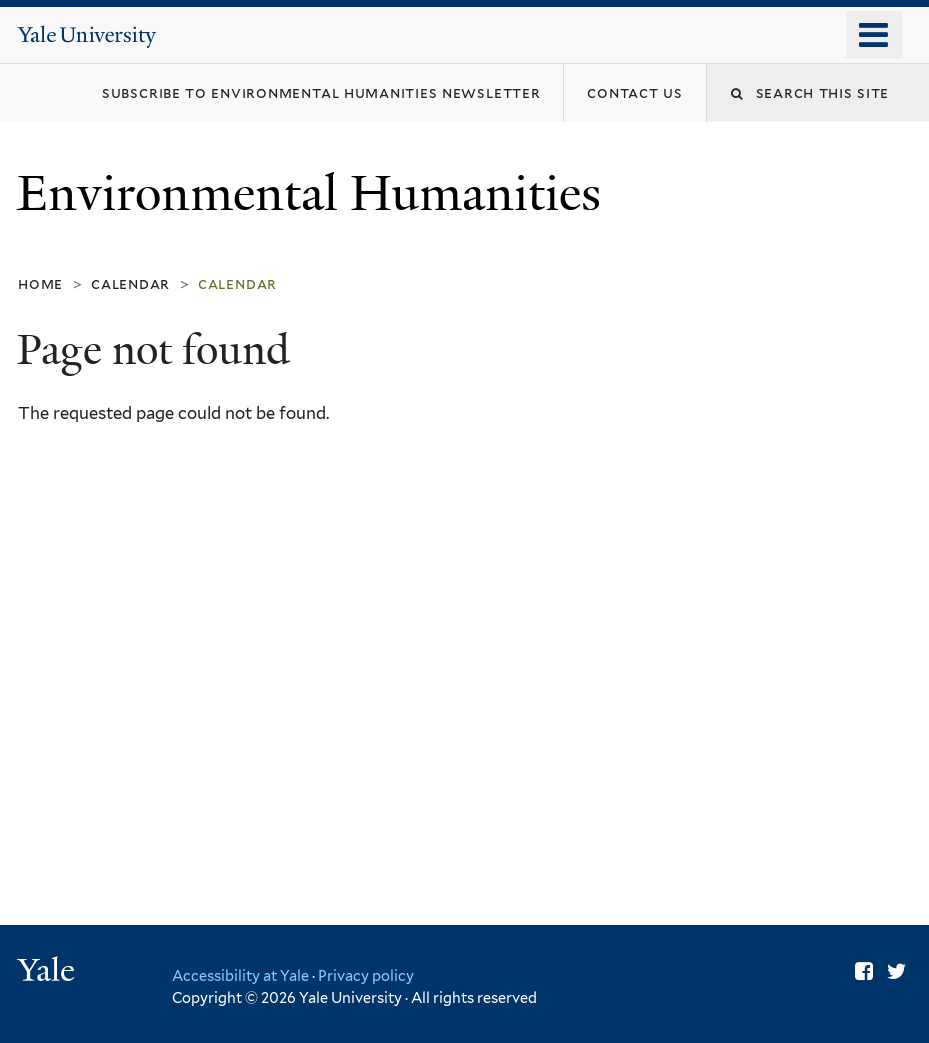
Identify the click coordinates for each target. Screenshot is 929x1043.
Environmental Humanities (315, 193)
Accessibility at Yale (240, 975)
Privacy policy (366, 975)
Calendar (130, 283)
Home (40, 283)
